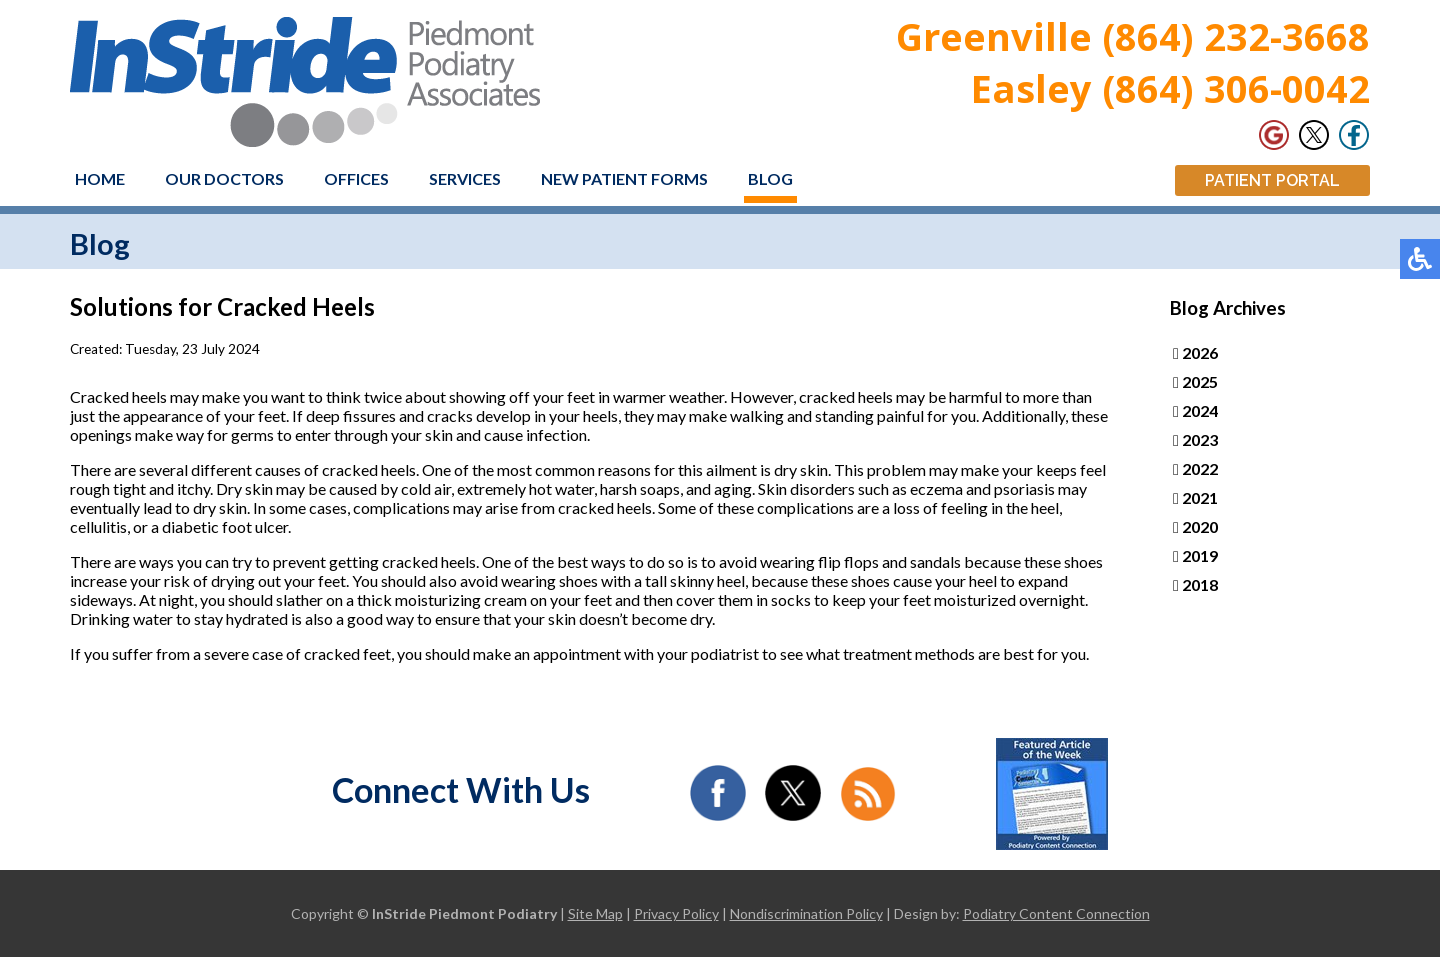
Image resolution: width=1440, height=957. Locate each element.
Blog (770, 178)
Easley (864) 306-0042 (1170, 88)
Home (100, 178)
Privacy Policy (676, 913)
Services (465, 178)
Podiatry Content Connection (1056, 913)
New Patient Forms (624, 178)
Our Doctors (224, 178)
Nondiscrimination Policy (806, 913)
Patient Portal (1272, 180)
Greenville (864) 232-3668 (1133, 36)
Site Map (595, 913)
